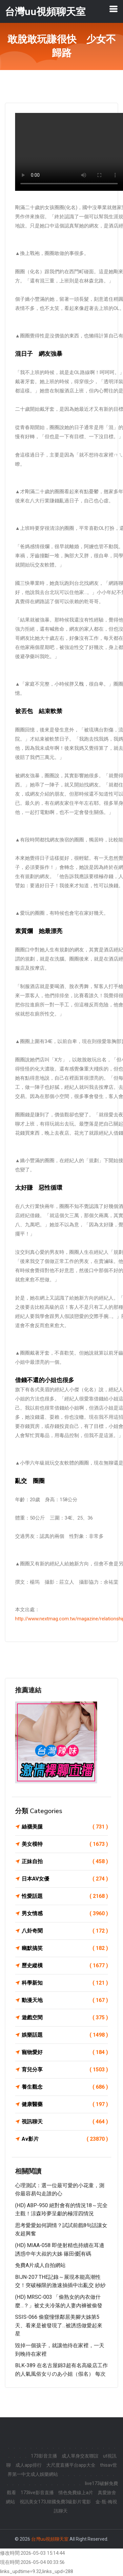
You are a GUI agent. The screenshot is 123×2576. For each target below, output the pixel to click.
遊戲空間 (65, 2017)
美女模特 (65, 1844)
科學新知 (65, 1983)
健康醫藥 (65, 2104)
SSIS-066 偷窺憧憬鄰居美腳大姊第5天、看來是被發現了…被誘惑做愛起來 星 (58, 2325)
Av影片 (65, 2139)
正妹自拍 (65, 1861)
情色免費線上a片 (75, 2492)
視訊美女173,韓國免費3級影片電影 (55, 2501)
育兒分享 (65, 2069)
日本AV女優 (65, 1878)
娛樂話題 (65, 2035)
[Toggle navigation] (113, 8)
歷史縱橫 (65, 1965)
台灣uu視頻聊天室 (50, 2539)
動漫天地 (65, 2000)
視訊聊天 (65, 2121)
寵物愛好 (65, 2052)
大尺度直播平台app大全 (70, 2465)
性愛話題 (65, 1896)
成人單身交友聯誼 (80, 2456)
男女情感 (65, 1913)
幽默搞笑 (65, 1948)
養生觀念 (65, 2087)
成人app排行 (28, 2465)
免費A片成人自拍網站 (40, 2265)
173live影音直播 (37, 2492)
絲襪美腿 (65, 1826)
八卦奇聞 (65, 1931)
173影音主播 (44, 2456)
